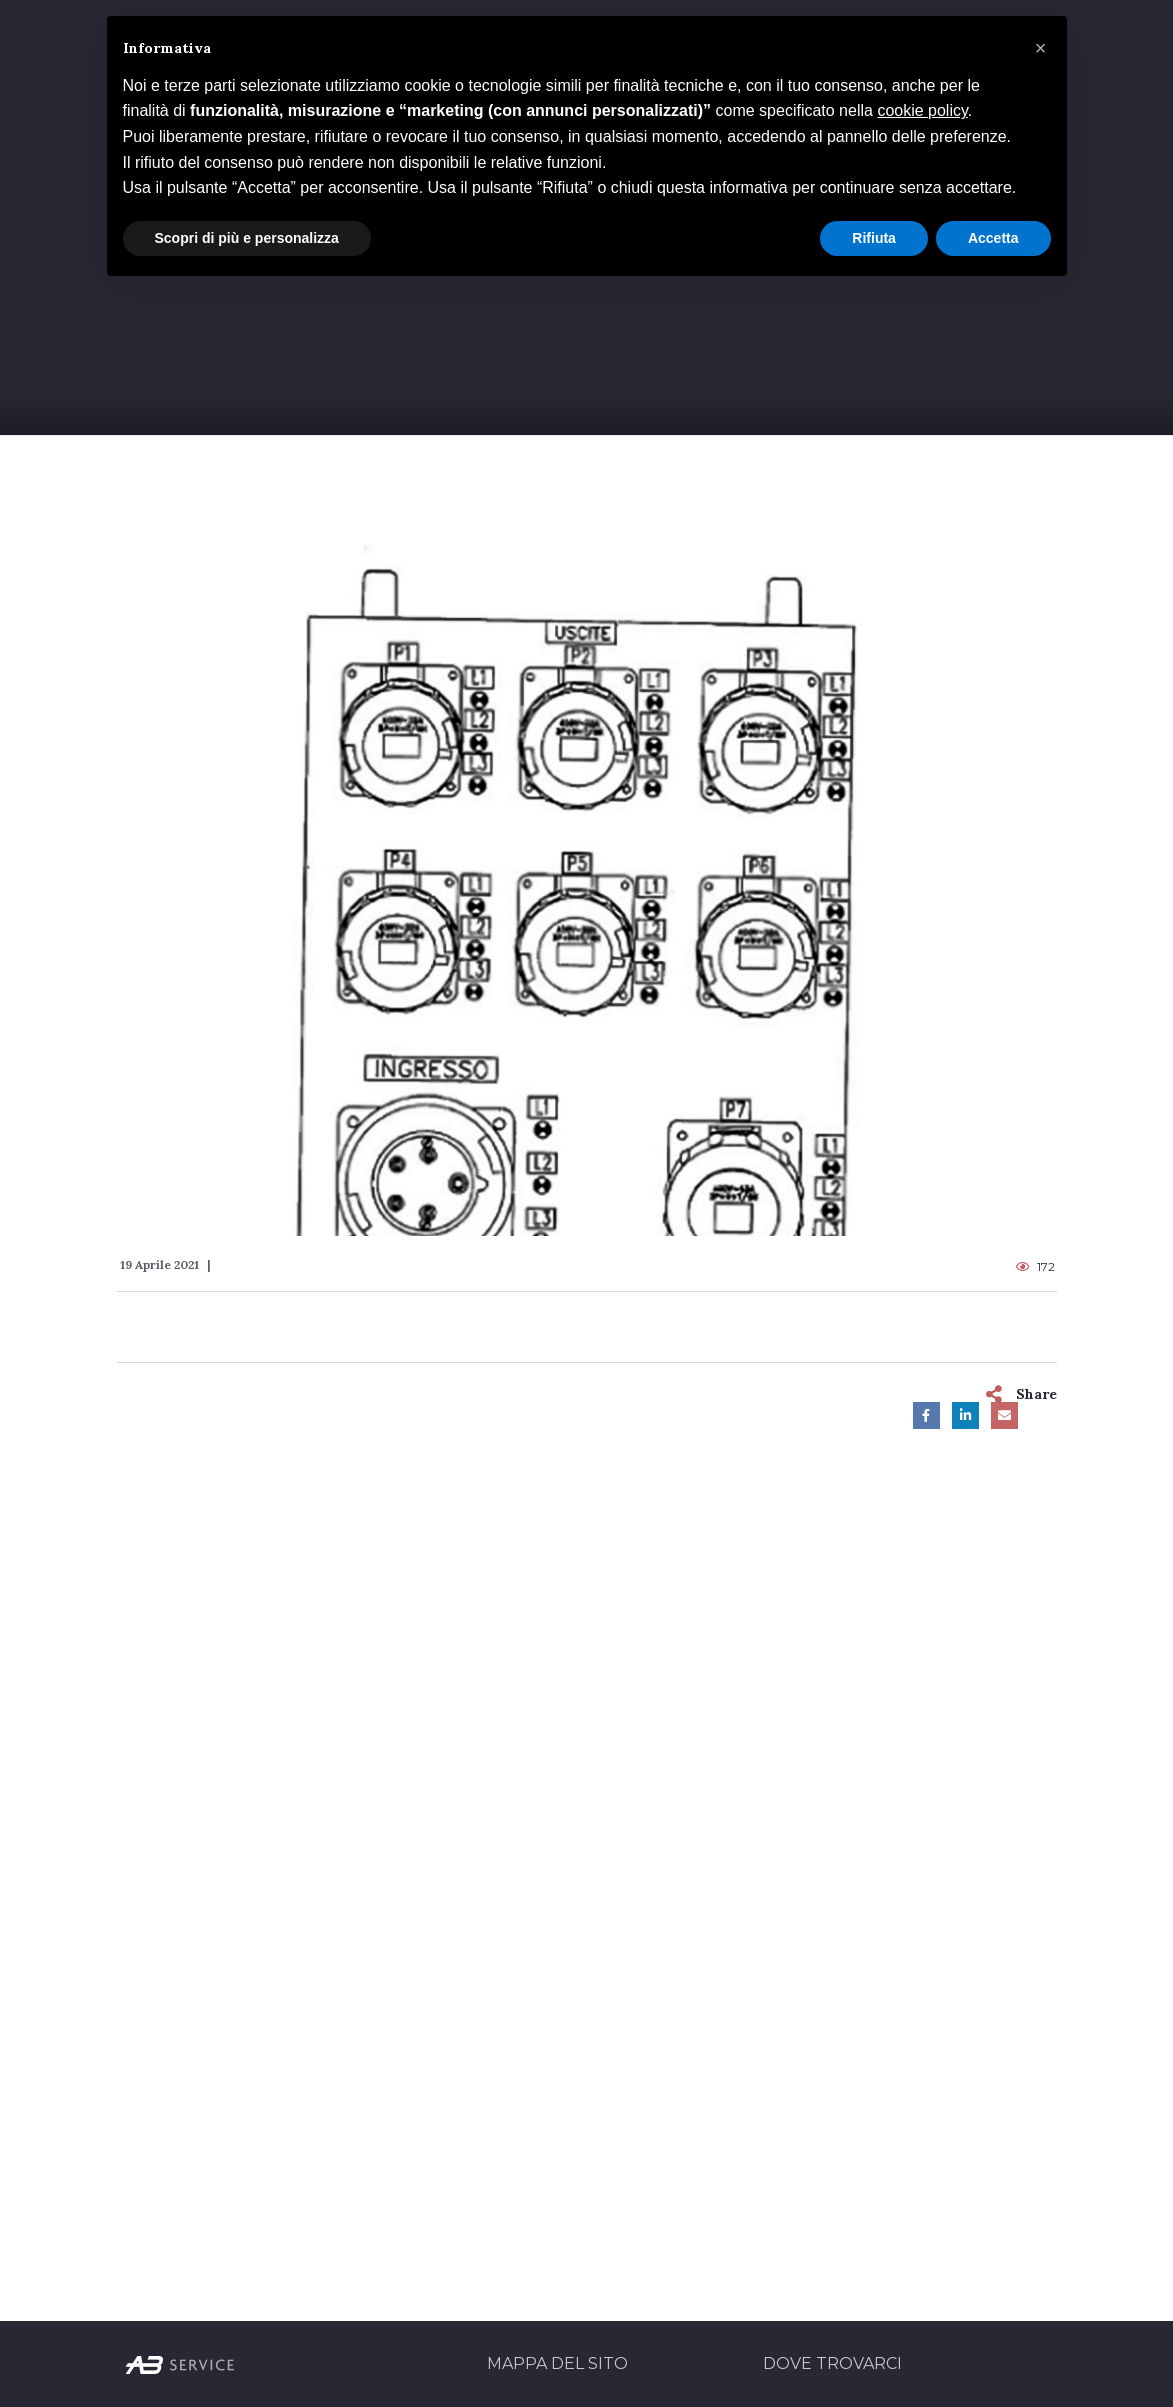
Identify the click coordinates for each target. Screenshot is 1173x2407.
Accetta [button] (993, 238)
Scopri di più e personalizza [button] (247, 238)
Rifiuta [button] (874, 238)
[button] (1041, 48)
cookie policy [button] (922, 110)
